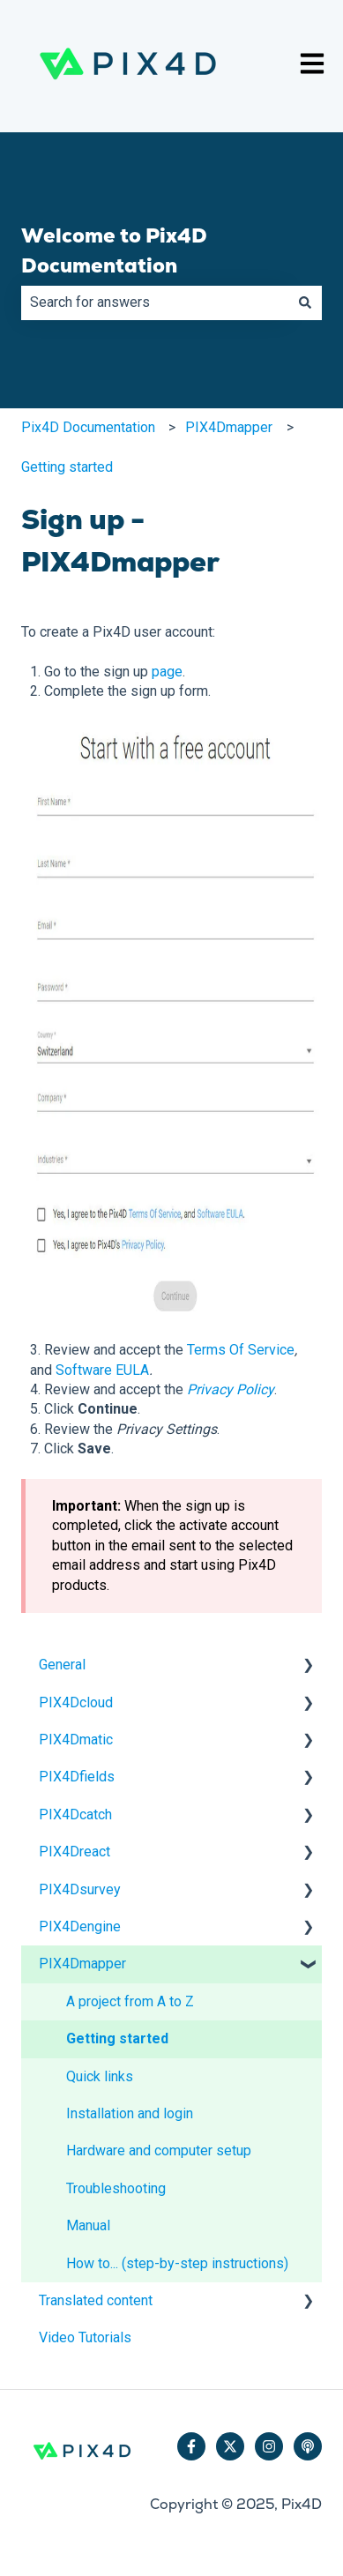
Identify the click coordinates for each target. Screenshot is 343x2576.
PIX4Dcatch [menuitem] (75, 1814)
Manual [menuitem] (88, 2225)
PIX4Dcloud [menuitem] (76, 1702)
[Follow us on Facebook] (191, 2446)
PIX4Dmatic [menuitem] (76, 1739)
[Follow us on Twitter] (230, 2446)
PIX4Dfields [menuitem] (77, 1776)
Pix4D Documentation (88, 427)
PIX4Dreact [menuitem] (74, 1851)
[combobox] (154, 302)
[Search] (305, 302)
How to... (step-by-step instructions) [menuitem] (177, 2263)
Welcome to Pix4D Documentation (114, 251)
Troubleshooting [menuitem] (116, 2188)
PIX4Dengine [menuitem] (80, 1926)
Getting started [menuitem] (117, 2038)
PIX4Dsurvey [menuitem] (80, 1889)
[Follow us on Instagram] (269, 2446)
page (167, 671)
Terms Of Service (241, 1349)
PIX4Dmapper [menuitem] (82, 1963)
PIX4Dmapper (228, 427)
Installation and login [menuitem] (129, 2113)
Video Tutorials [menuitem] (85, 2337)
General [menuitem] (62, 1664)
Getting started (67, 467)
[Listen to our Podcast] (308, 2446)
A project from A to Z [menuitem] (130, 2001)
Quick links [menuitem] (99, 2076)
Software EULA (102, 1370)
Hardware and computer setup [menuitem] (158, 2150)
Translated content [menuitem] (96, 2300)
